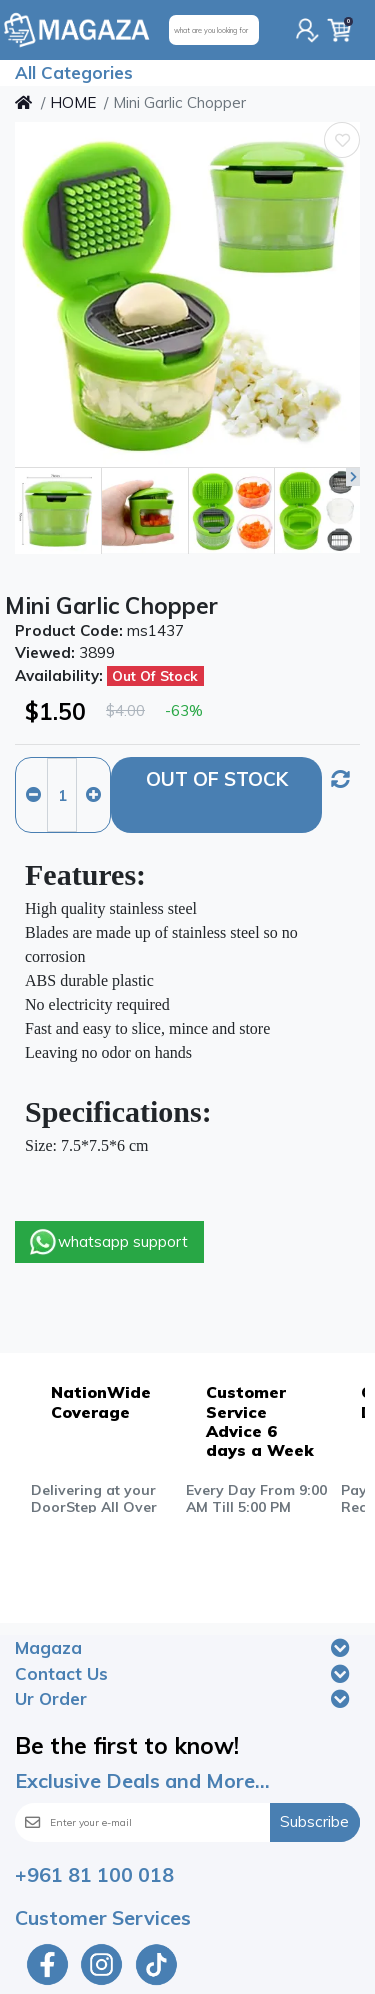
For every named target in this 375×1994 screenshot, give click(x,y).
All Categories (74, 72)
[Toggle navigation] (340, 1648)
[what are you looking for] (214, 30)
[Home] (23, 102)
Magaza (48, 1647)
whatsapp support (108, 1242)
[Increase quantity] (93, 795)
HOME (73, 102)
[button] (353, 477)
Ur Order (51, 1698)
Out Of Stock (217, 779)
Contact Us (61, 1673)
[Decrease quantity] (33, 795)
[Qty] (62, 795)
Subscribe (314, 1821)
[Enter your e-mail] (165, 1822)
